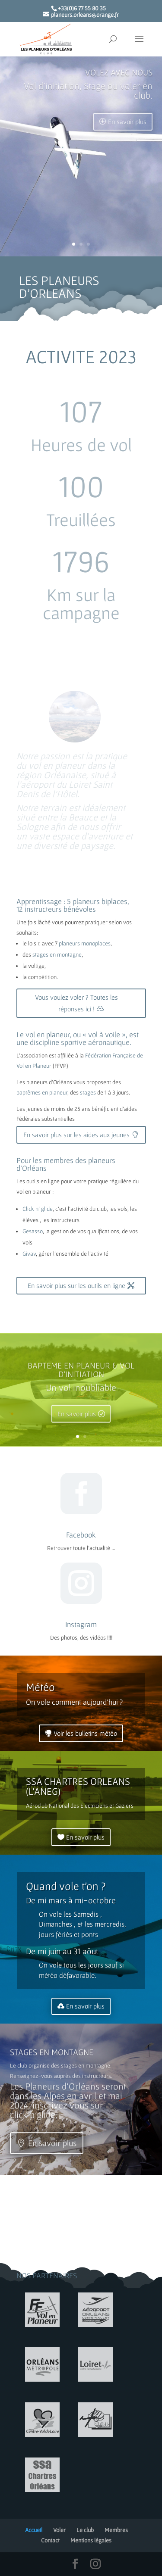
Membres (116, 2529)
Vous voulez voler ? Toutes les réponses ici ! (76, 1003)
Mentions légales (90, 2540)
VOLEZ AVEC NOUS (118, 83)
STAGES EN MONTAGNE (51, 2060)
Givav (29, 1253)
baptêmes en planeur (41, 1092)
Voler (59, 2529)
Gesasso (32, 1231)
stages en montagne (57, 954)
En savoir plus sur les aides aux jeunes (76, 1134)
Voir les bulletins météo (85, 1733)
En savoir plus (127, 133)
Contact (50, 2540)
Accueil (33, 2529)
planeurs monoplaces (85, 943)
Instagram (81, 1624)
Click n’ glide (37, 1208)
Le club (85, 2529)
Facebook (81, 1534)
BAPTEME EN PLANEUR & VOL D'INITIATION (81, 1376)
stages (88, 1092)
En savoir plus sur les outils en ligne (76, 1285)
